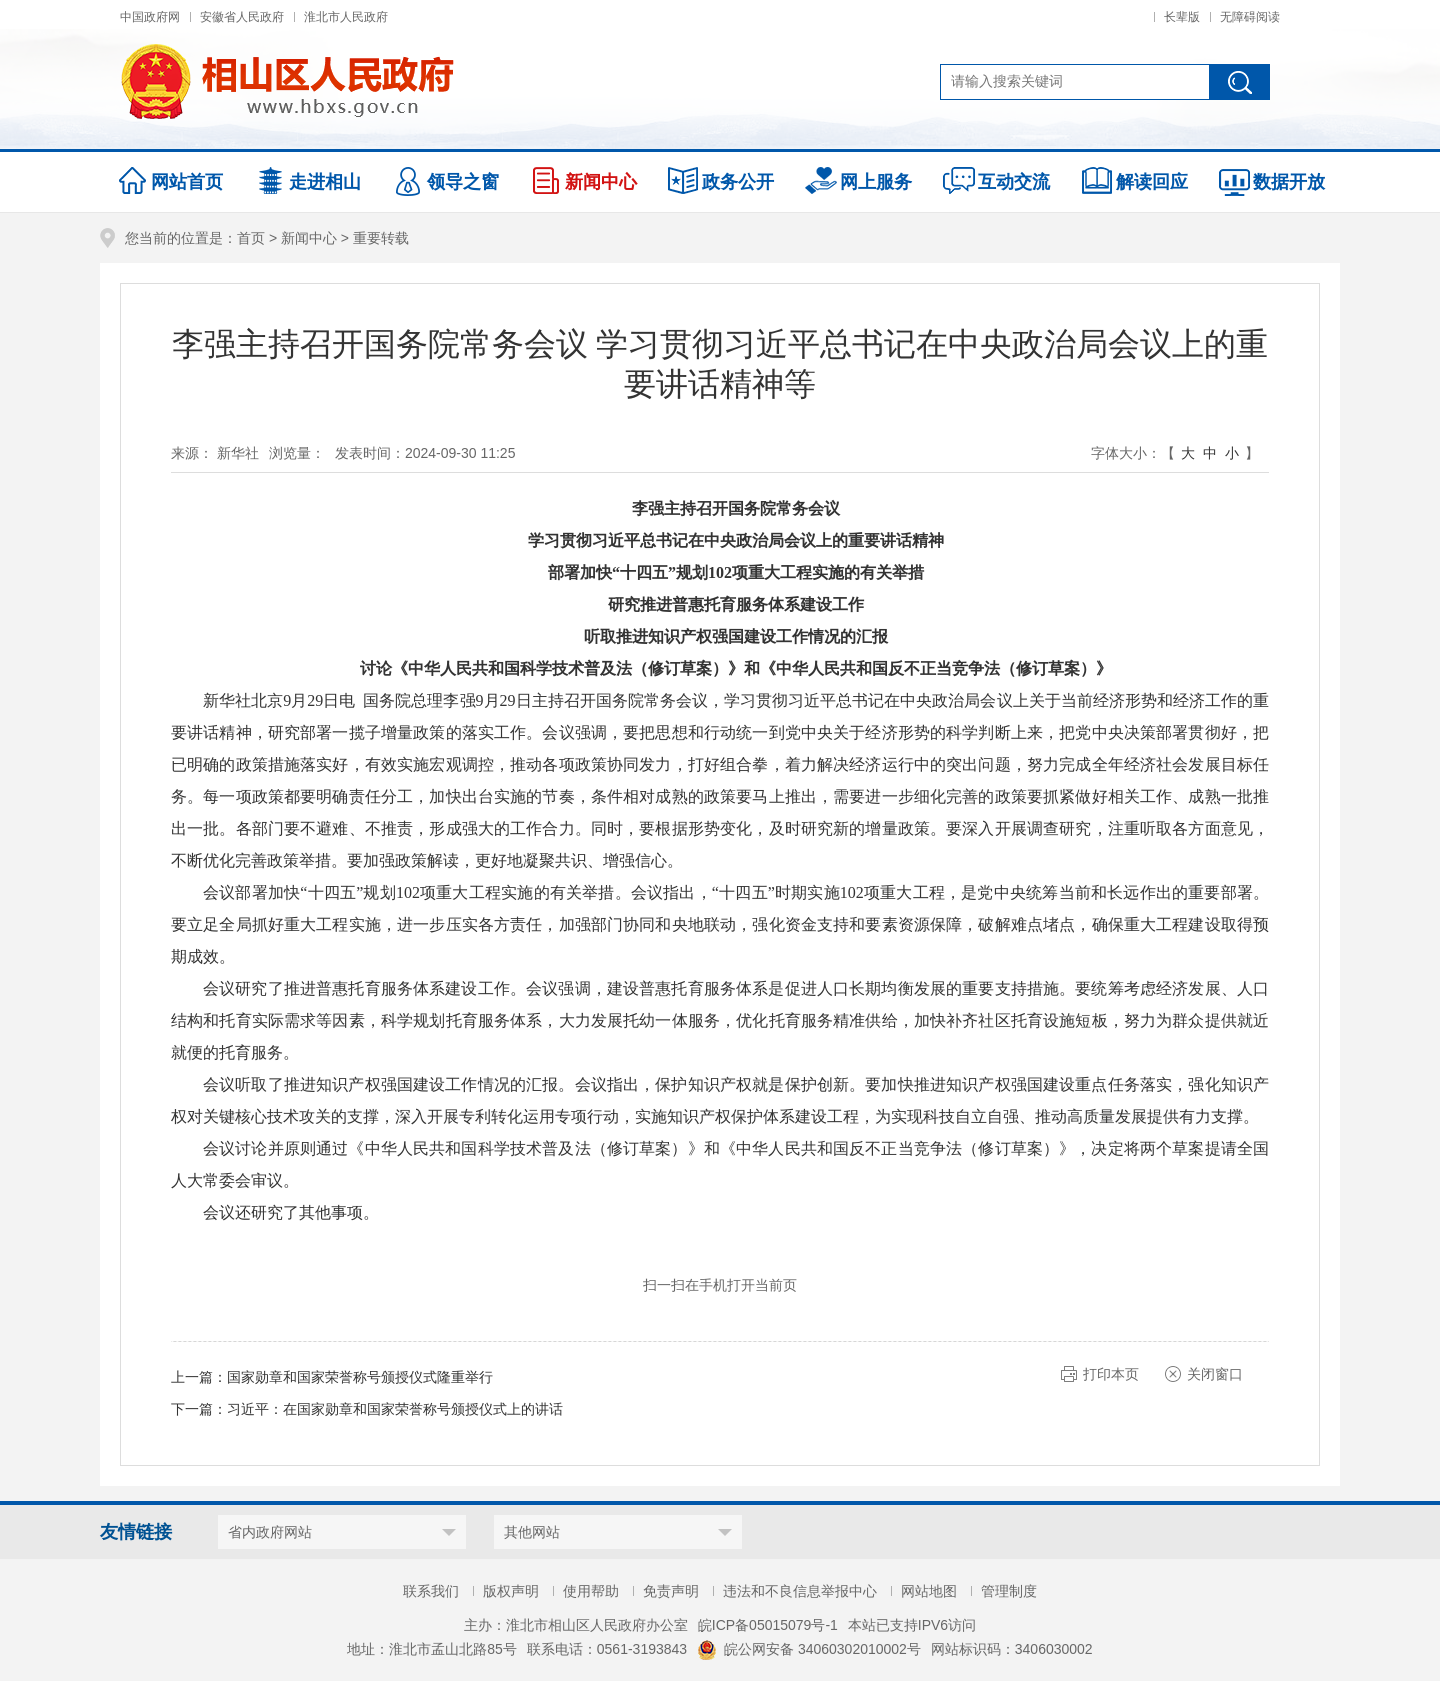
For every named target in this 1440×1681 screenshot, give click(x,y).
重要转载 (381, 238)
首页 (251, 238)
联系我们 (431, 1591)
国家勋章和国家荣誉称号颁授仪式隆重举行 (360, 1377)
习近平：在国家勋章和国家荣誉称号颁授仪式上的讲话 (395, 1409)
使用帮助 (591, 1591)
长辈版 (1182, 17)
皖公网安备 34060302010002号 (809, 1649)
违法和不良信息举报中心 (800, 1591)
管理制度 (1009, 1591)
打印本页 (1111, 1374)
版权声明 (511, 1591)
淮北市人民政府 (346, 17)
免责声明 (671, 1591)
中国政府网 (150, 17)
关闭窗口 (1215, 1374)
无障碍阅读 (1250, 17)
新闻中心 (309, 238)
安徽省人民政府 (242, 17)
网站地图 (929, 1591)
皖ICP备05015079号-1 (768, 1625)
